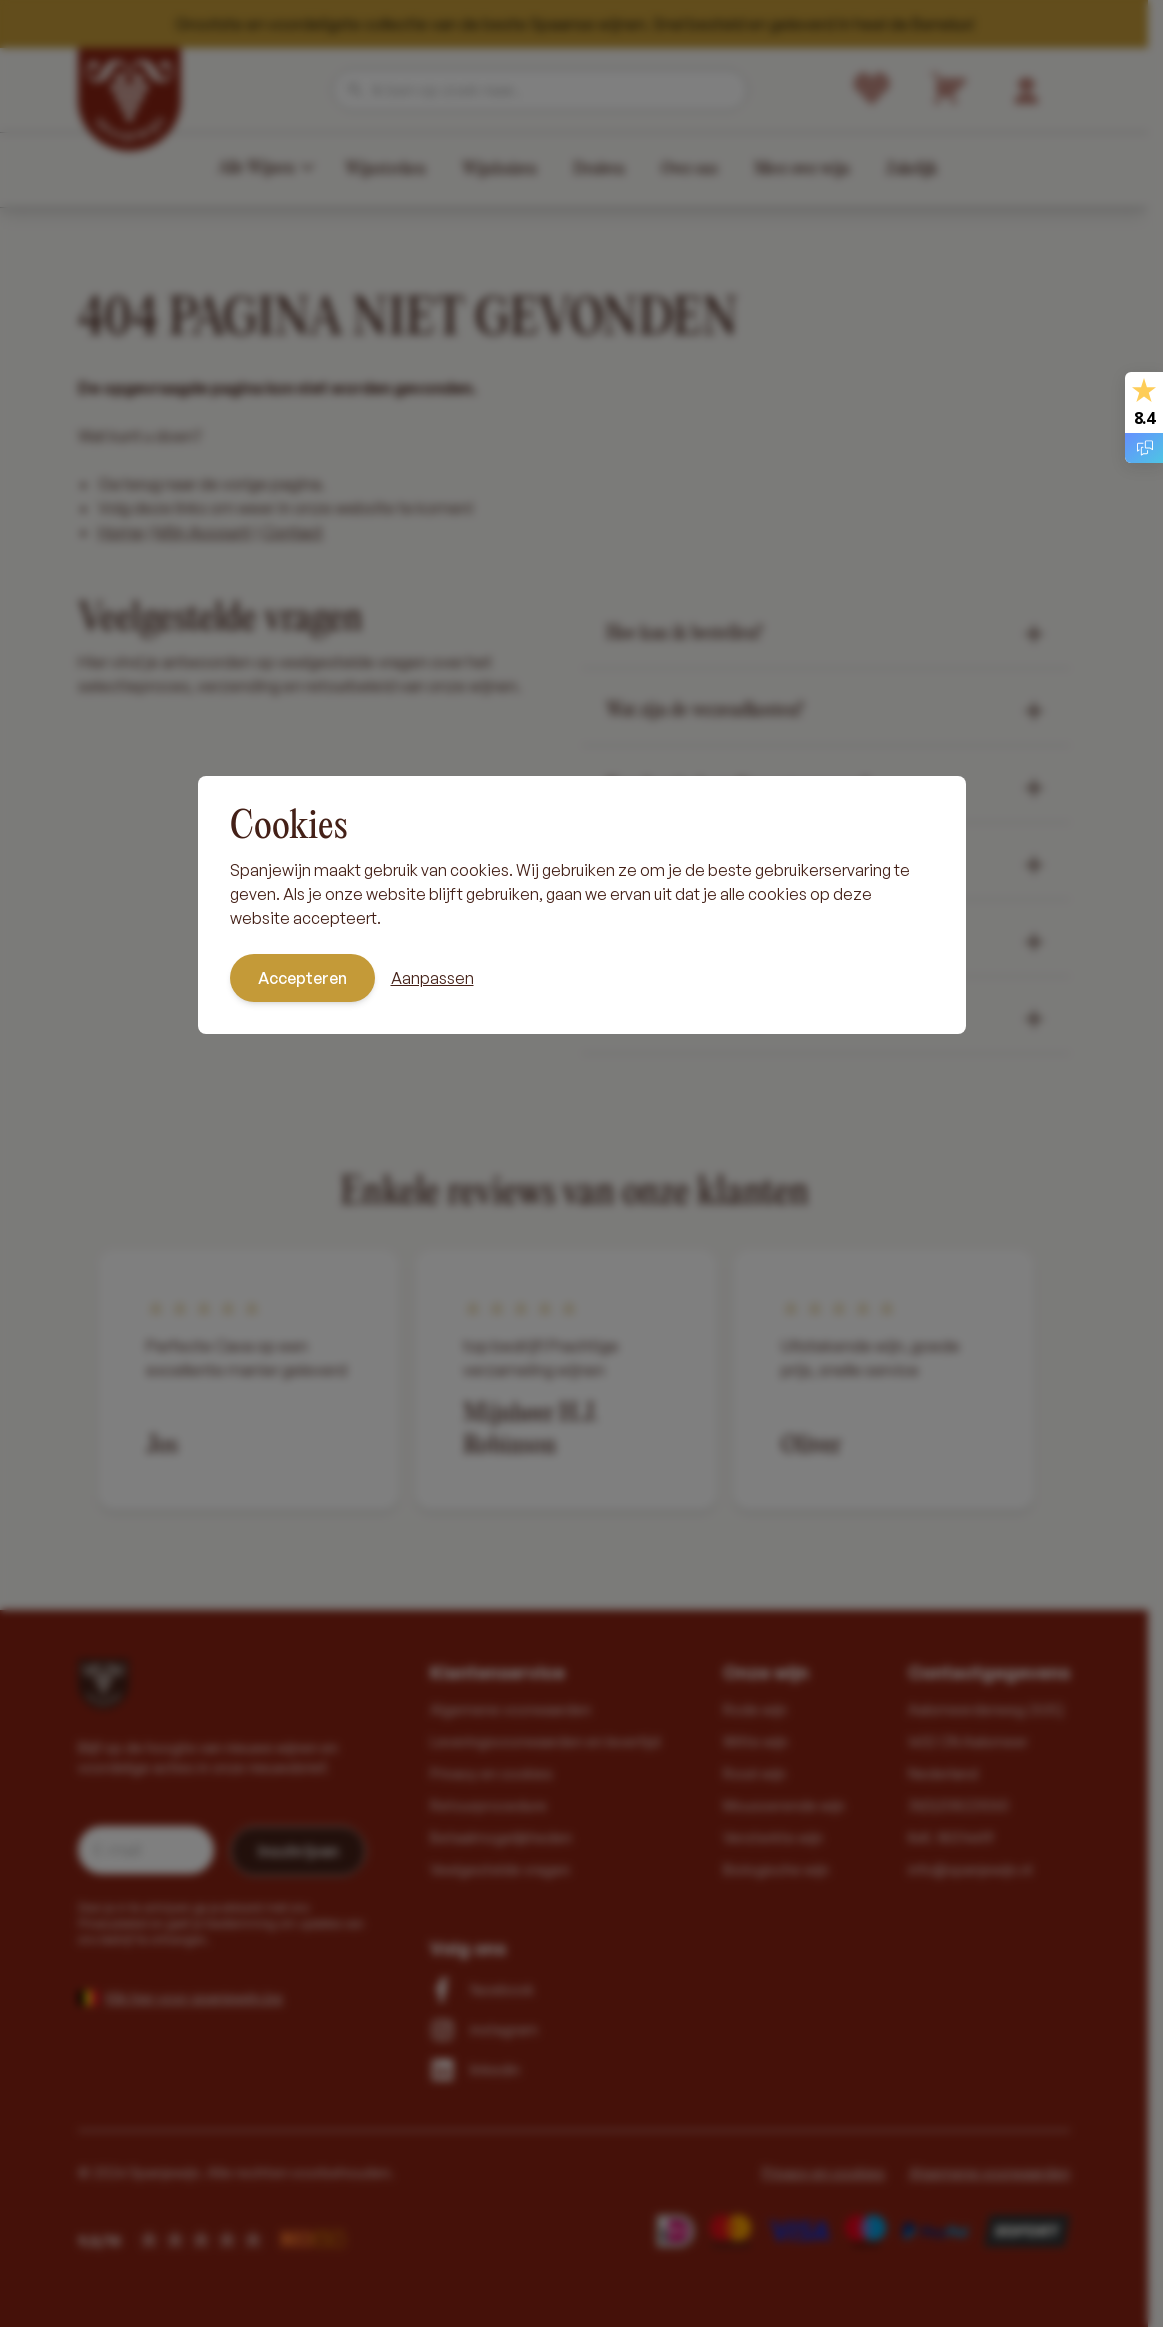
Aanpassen (432, 978)
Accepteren (302, 978)
